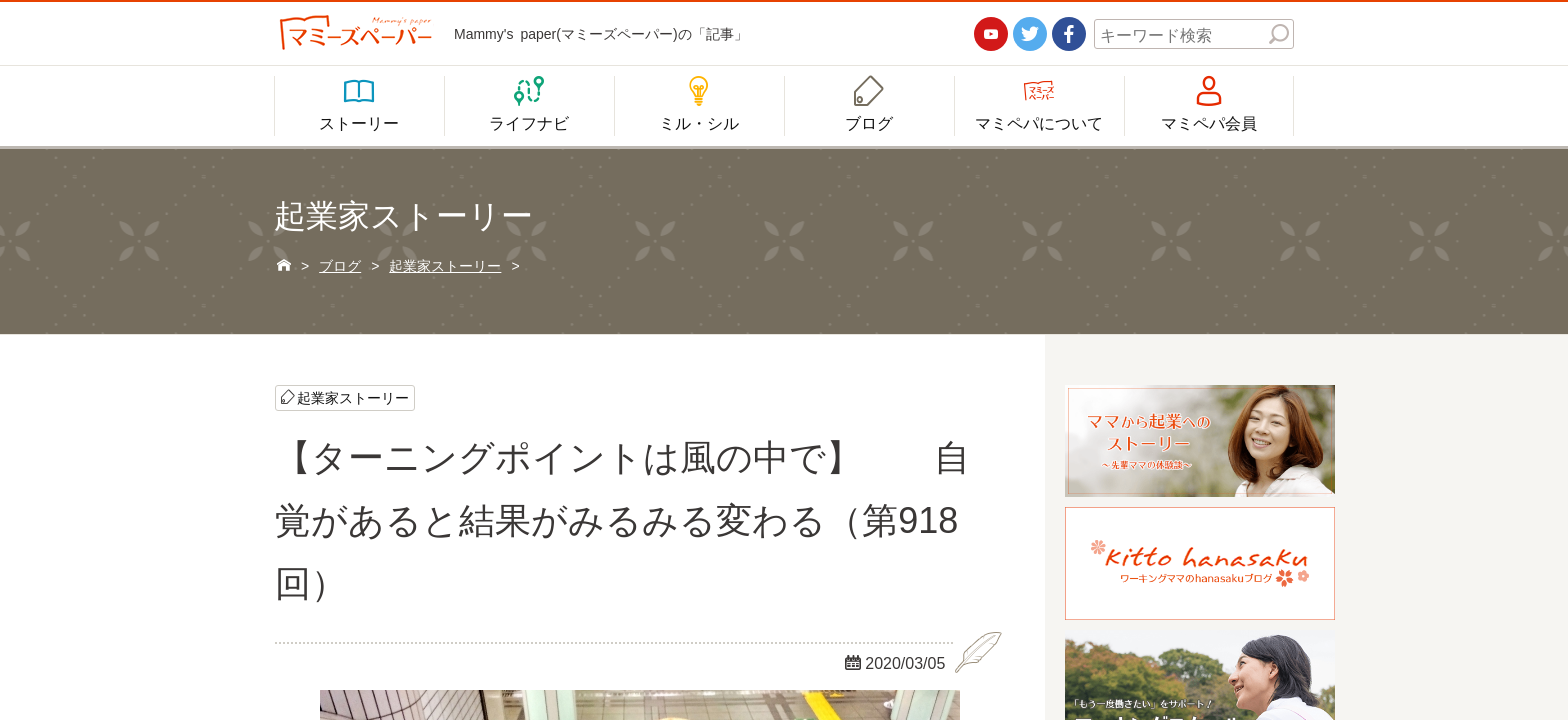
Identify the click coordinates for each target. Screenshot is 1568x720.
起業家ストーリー (353, 397)
